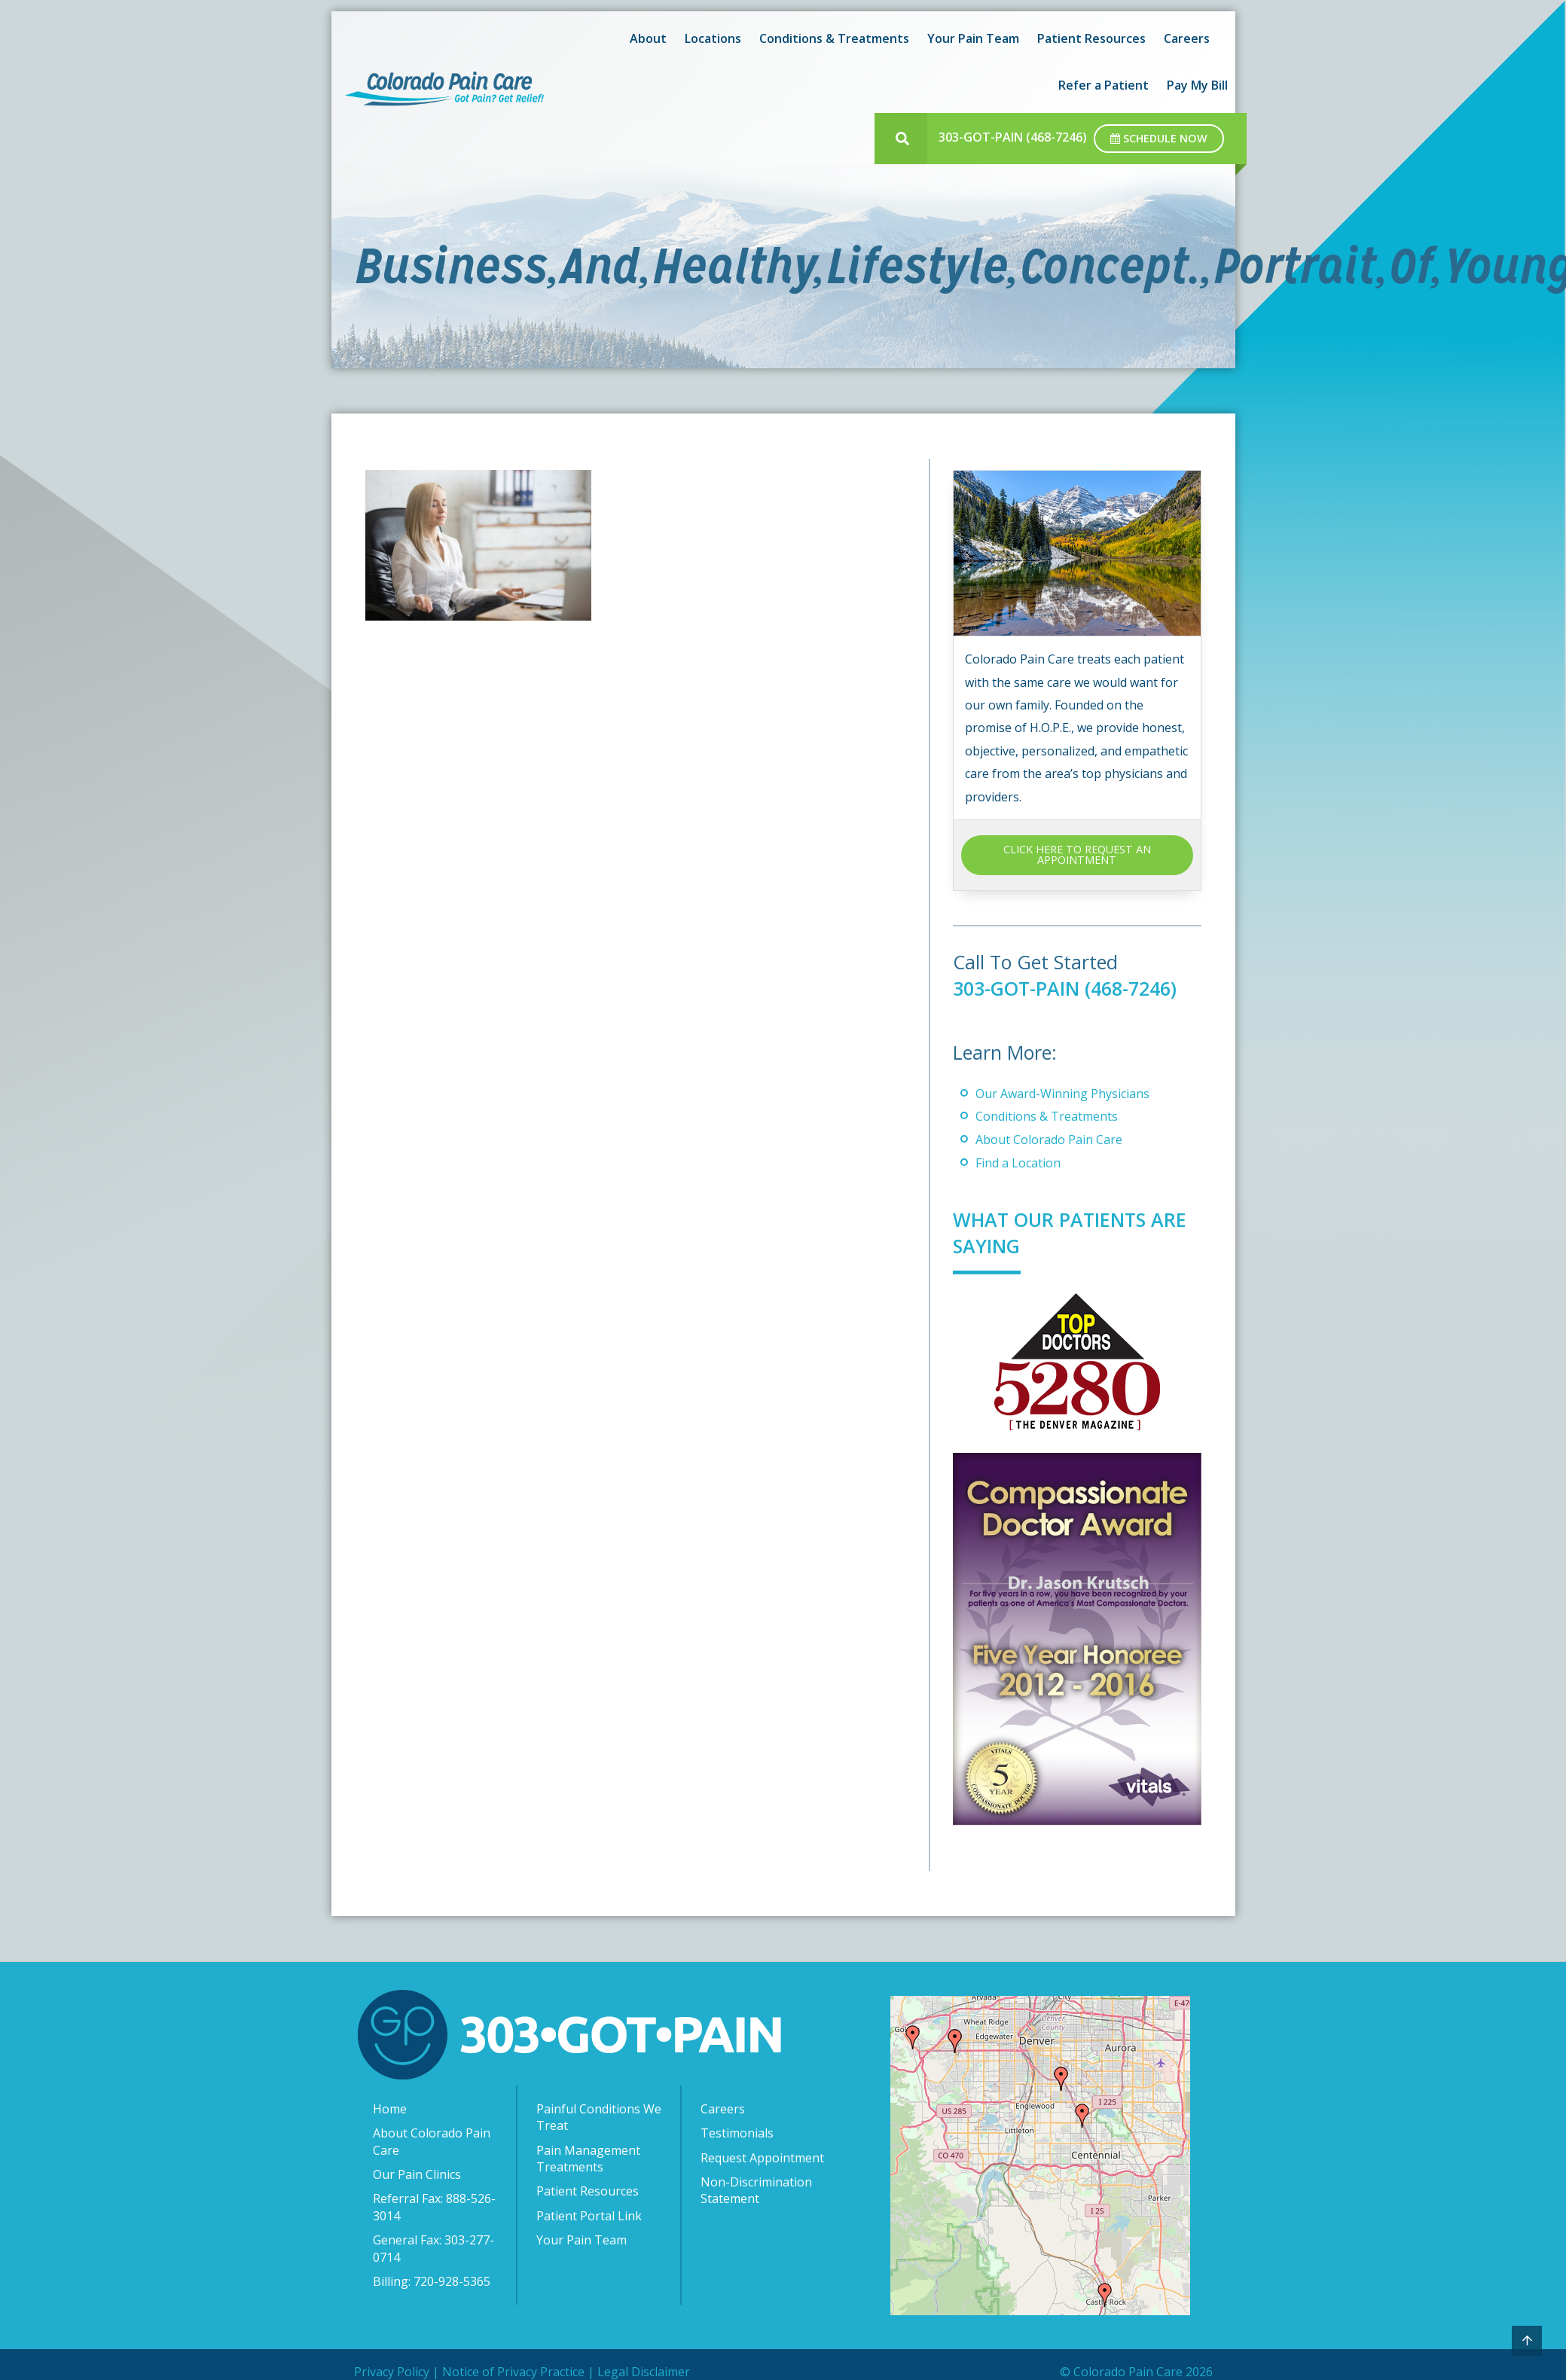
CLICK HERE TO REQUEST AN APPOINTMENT (1077, 854)
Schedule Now (1158, 138)
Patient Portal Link (589, 2216)
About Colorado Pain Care (1048, 1139)
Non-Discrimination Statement (756, 2190)
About (648, 38)
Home (390, 2109)
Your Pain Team (973, 38)
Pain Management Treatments (588, 2158)
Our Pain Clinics (417, 2174)
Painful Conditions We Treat (598, 2117)
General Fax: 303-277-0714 (433, 2248)
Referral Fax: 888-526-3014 (434, 2206)
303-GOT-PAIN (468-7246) (1013, 137)
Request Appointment (762, 2158)
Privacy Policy (391, 2371)
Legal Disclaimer (643, 2371)
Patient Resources (1091, 38)
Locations (713, 38)
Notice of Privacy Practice (513, 2371)
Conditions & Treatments (834, 38)
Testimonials (737, 2133)
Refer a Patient (1103, 85)
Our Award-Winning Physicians (1062, 1093)
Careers (1187, 38)
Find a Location (1018, 1163)
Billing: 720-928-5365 (431, 2281)
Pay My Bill (1197, 85)
